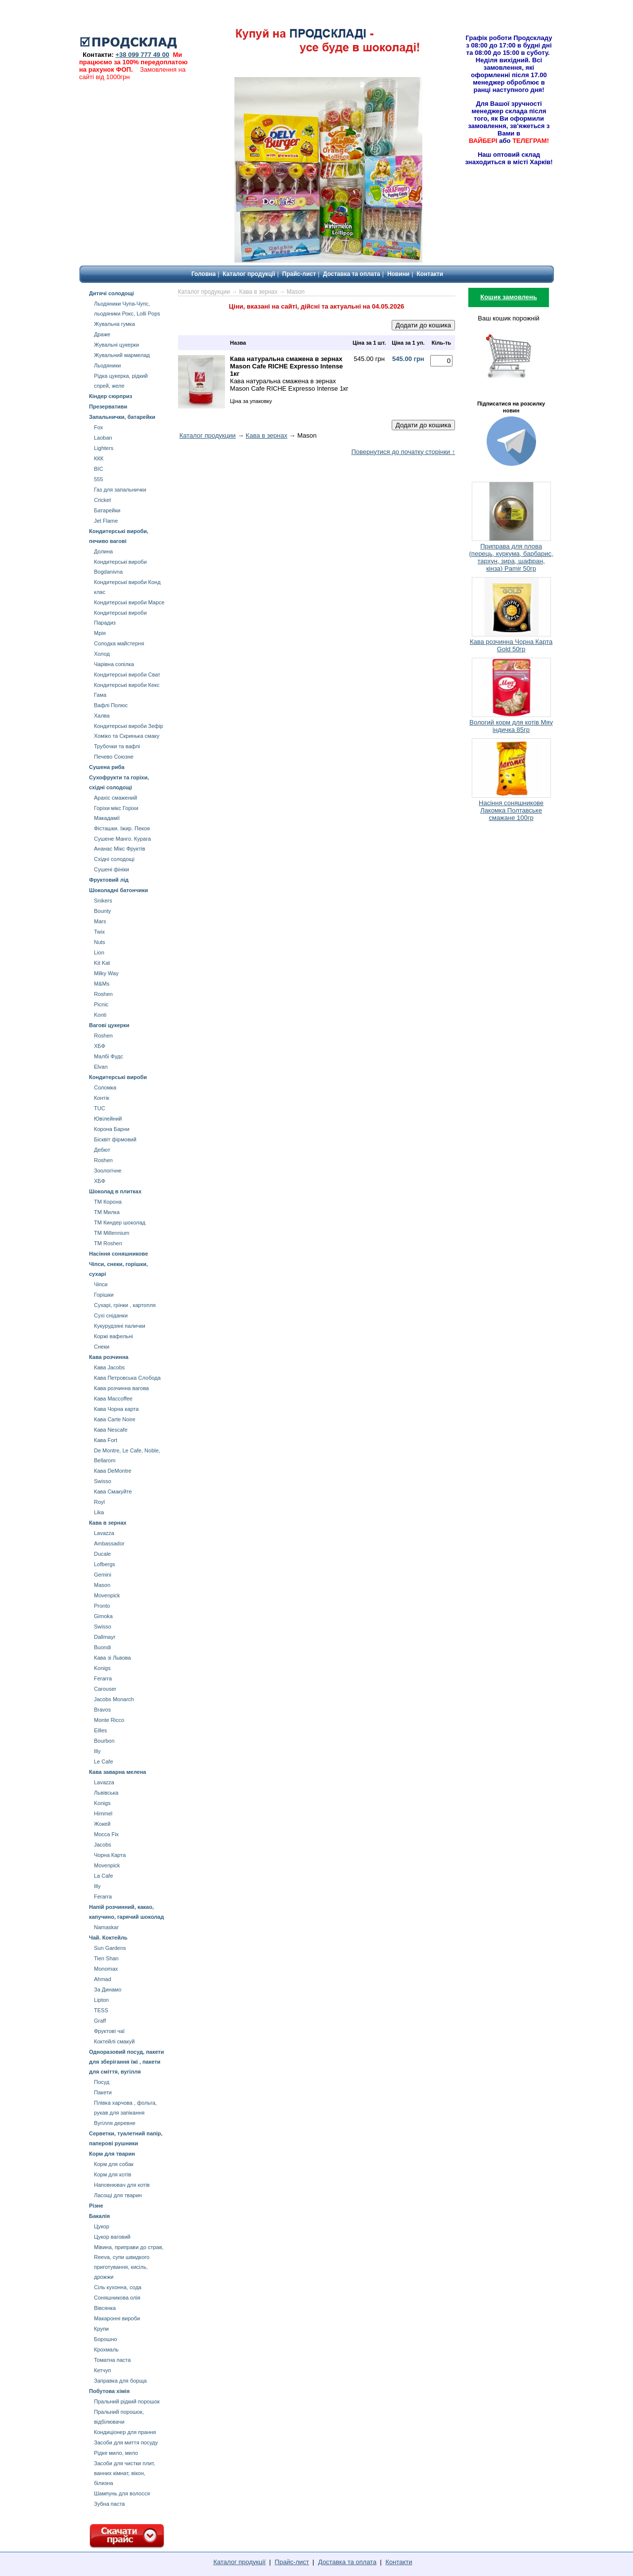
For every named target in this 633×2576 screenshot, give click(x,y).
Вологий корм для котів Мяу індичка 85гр (511, 726)
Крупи (101, 2329)
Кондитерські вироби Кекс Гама (127, 690)
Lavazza (104, 1533)
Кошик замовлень (508, 297)
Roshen (103, 994)
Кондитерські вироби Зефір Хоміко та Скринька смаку (128, 731)
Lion (99, 952)
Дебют (102, 1150)
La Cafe (103, 1876)
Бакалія (99, 2216)
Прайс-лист (299, 274)
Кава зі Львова (112, 1658)
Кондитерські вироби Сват (127, 675)
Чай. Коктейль (108, 1938)
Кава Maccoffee (113, 1398)
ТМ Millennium (112, 1233)
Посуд (101, 2082)
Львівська (106, 1793)
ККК (98, 458)
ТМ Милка (107, 1212)
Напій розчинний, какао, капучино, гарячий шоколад (126, 1912)
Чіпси (100, 1284)
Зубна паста (109, 2504)
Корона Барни (112, 1129)
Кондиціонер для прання (125, 2432)
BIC (98, 469)
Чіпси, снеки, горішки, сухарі (118, 1269)
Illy (97, 1751)
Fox (98, 427)
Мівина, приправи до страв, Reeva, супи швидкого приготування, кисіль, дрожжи (129, 2262)
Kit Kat (102, 963)
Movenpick (107, 1595)
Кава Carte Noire (115, 1419)
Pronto (102, 1606)
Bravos (102, 1710)
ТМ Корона (108, 1202)
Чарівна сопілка (114, 664)
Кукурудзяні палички (119, 1326)
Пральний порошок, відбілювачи (119, 2417)
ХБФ (99, 1046)
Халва (102, 716)
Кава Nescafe (111, 1430)
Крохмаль (106, 2349)
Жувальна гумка (114, 324)
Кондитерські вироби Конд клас (127, 587)
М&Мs (101, 984)
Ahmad (102, 1979)
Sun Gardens (110, 1948)
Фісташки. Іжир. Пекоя (122, 828)
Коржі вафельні (113, 1336)
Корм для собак (114, 2164)
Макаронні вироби (117, 2318)
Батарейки (107, 510)
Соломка (105, 1087)
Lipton (101, 2000)
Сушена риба (107, 767)
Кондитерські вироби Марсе (129, 602)
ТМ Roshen (108, 1243)
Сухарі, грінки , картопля (125, 1305)
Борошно (105, 2339)
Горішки (104, 1295)
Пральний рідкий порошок (127, 2401)
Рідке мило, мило (116, 2453)
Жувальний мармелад (122, 355)
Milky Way (106, 973)
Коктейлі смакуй (114, 2041)
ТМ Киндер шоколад (119, 1222)
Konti (100, 1015)
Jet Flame (106, 521)
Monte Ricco (109, 1720)
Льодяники (107, 365)
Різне (96, 2206)
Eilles (100, 1730)
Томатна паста (112, 2360)
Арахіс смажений (115, 798)
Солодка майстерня (119, 643)
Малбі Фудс (108, 1056)
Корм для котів (112, 2174)
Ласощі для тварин (118, 2195)
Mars (100, 921)
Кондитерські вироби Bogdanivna (120, 567)
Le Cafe (103, 1761)
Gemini (102, 1575)
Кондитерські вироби (118, 1077)
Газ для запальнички (120, 490)
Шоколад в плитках (115, 1191)
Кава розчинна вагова (121, 1388)
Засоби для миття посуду (126, 2442)
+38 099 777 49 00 (142, 54)
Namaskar (106, 1927)
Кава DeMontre (113, 1471)
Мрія (100, 633)
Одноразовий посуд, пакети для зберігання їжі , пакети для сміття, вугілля (126, 2062)
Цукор (101, 2226)
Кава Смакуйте (113, 1491)
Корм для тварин (112, 2154)
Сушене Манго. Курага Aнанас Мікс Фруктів (122, 844)
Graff (100, 2021)
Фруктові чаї (109, 2031)
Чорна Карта (110, 1855)
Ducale (102, 1554)
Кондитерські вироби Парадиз (120, 618)
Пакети (103, 2092)
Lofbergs (104, 1564)
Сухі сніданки (111, 1315)
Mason (102, 1585)
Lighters (103, 448)
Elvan (101, 1067)
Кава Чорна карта (116, 1409)
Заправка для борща (120, 2381)
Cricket (102, 500)
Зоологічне (108, 1171)
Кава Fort (105, 1440)
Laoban (103, 438)
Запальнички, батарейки (122, 417)
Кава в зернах (108, 1523)
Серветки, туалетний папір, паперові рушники (126, 2138)
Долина (103, 551)
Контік (101, 1098)
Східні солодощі (114, 859)
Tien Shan (106, 1958)
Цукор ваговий (112, 2237)
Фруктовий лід (109, 880)
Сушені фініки (111, 869)
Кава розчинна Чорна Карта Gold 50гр (511, 645)
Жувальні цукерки (116, 345)
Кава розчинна (109, 1357)
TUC (99, 1108)
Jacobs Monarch (114, 1699)
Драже (102, 334)
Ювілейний (108, 1119)
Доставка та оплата (351, 274)
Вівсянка (105, 2308)
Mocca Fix (106, 1834)
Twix (99, 932)
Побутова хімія (109, 2391)
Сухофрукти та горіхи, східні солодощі (119, 782)
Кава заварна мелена (117, 1772)
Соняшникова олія (117, 2298)
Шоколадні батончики (118, 890)
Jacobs (102, 1845)
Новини (398, 274)
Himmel (103, 1813)
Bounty (102, 911)
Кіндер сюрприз (110, 396)
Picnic (101, 1004)
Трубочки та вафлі (117, 746)
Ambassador (109, 1543)
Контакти (429, 274)
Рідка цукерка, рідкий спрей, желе (121, 381)
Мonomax (106, 1969)
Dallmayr (104, 1637)
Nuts (99, 942)
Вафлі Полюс (111, 705)
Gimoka (103, 1616)
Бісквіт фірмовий (115, 1139)
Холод (102, 654)
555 (98, 479)
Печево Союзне (114, 757)
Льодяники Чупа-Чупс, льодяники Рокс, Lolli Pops (127, 308)
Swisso (102, 1481)
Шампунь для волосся (122, 2493)
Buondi (102, 1647)
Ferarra (103, 1678)
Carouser (105, 1689)
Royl (99, 1502)
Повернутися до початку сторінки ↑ (403, 451)
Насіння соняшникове (118, 1254)
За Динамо (107, 1989)
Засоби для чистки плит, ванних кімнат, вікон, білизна (124, 2473)
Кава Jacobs (109, 1367)
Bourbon (104, 1741)
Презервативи (108, 406)
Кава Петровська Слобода (127, 1378)
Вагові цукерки (109, 1025)
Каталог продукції (249, 274)
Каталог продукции (204, 291)
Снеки (101, 1347)
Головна (203, 274)
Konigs (102, 1668)
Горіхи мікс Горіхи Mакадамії (116, 813)
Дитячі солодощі (111, 293)
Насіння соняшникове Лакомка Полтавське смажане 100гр (511, 810)
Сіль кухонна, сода (117, 2287)
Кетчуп (102, 2370)
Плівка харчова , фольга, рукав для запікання (125, 2108)
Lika (99, 1512)
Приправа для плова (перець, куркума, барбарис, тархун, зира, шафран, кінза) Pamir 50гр (511, 557)
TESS (101, 2010)
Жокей (102, 1824)
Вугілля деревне (115, 2123)
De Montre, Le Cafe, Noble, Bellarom (127, 1455)
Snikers (103, 901)
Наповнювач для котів (122, 2185)
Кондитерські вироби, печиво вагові (118, 536)
